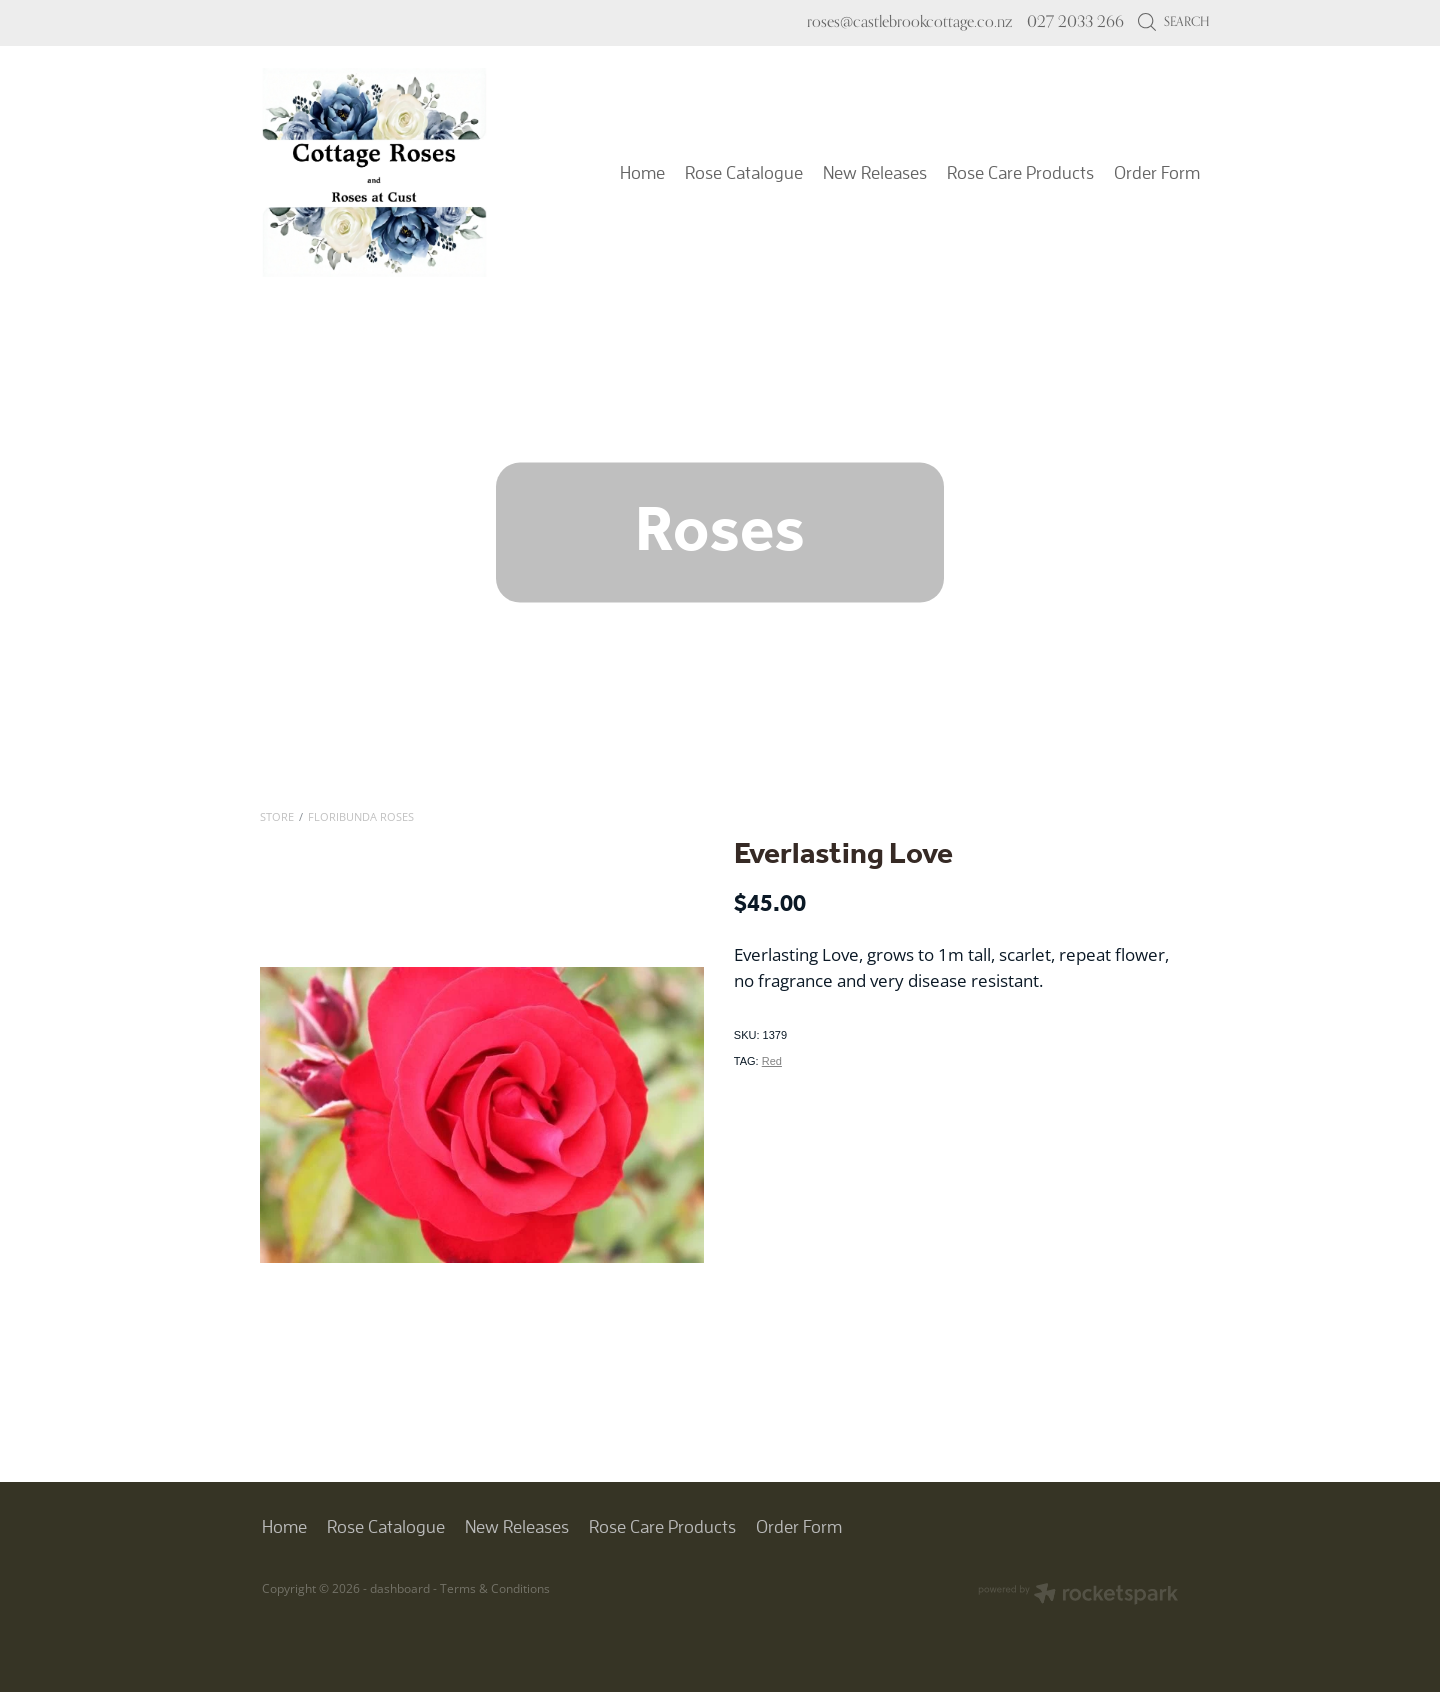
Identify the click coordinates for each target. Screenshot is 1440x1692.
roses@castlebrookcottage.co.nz (909, 21)
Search (1173, 21)
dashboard (400, 1588)
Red (772, 1061)
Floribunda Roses (361, 816)
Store (277, 816)
